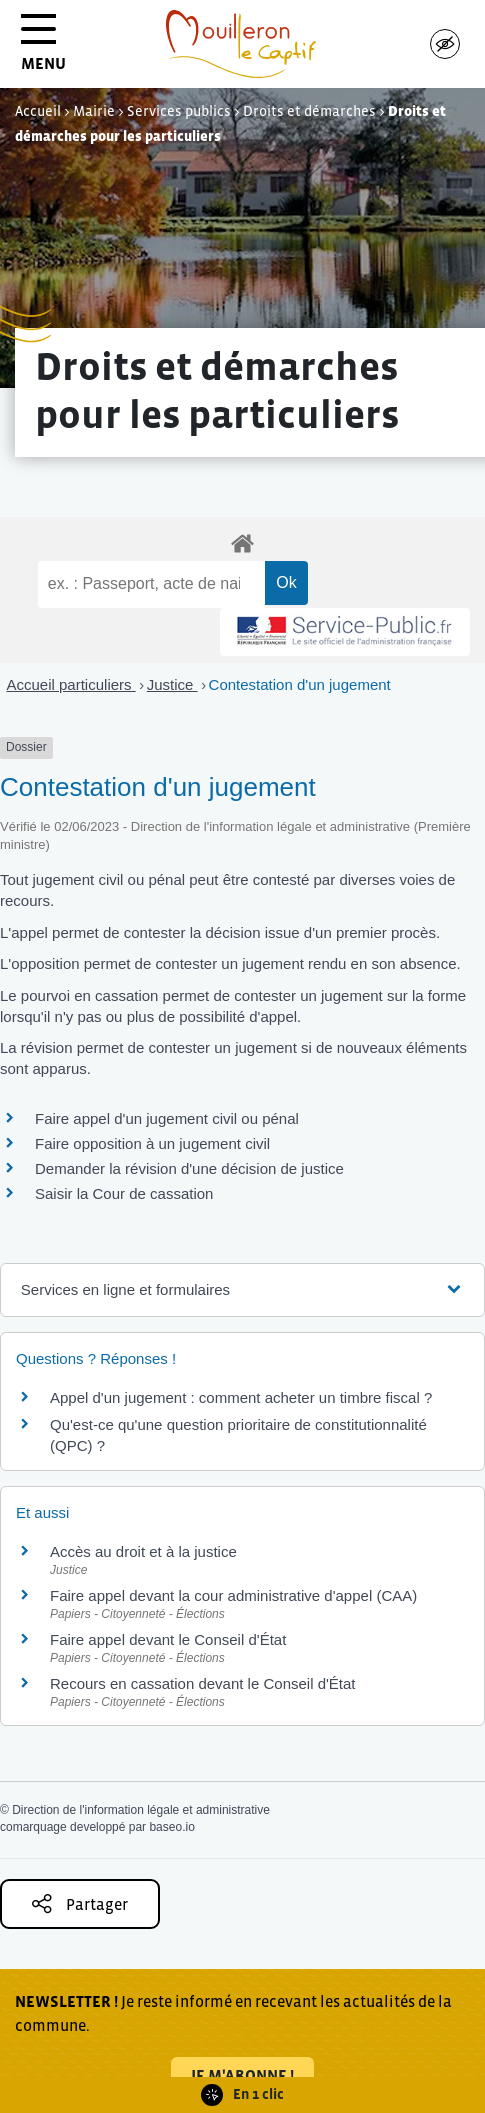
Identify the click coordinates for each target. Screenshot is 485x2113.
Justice (172, 684)
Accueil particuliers (71, 684)
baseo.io (171, 1827)
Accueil (38, 111)
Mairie (94, 111)
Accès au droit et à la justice (143, 1551)
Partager (80, 1903)
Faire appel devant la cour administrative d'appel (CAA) (233, 1595)
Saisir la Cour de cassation (124, 1193)
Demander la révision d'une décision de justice (189, 1168)
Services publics (179, 111)
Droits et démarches (309, 111)
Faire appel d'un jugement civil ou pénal (167, 1118)
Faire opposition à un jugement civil (152, 1143)
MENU (43, 49)
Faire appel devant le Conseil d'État (168, 1639)
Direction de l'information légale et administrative (141, 1810)
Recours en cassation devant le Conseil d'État (203, 1683)
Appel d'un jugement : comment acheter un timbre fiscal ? (241, 1397)
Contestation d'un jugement (300, 684)
